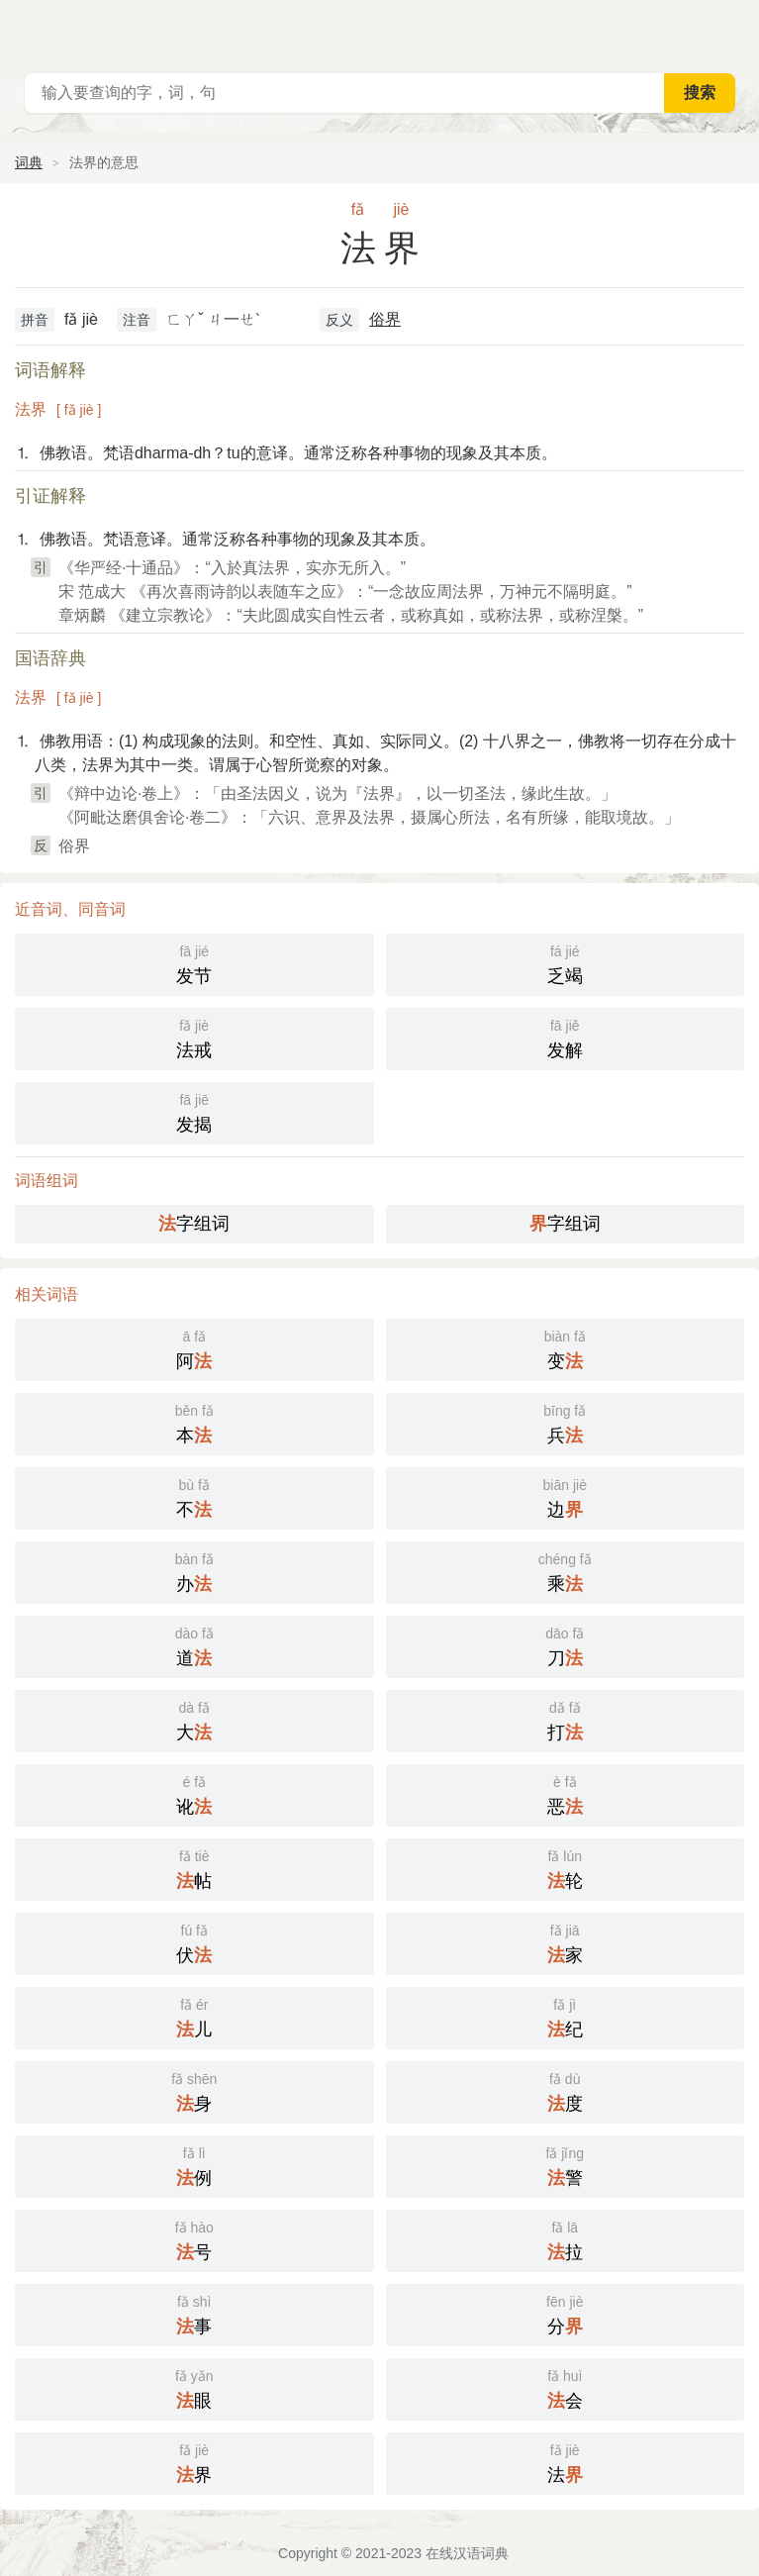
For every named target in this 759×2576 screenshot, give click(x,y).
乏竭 (565, 963)
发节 (194, 963)
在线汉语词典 (467, 2553)
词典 (29, 162)
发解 (565, 1037)
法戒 (194, 1037)
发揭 (194, 1111)
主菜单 (731, 29)
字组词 (194, 1224)
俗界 (385, 319)
